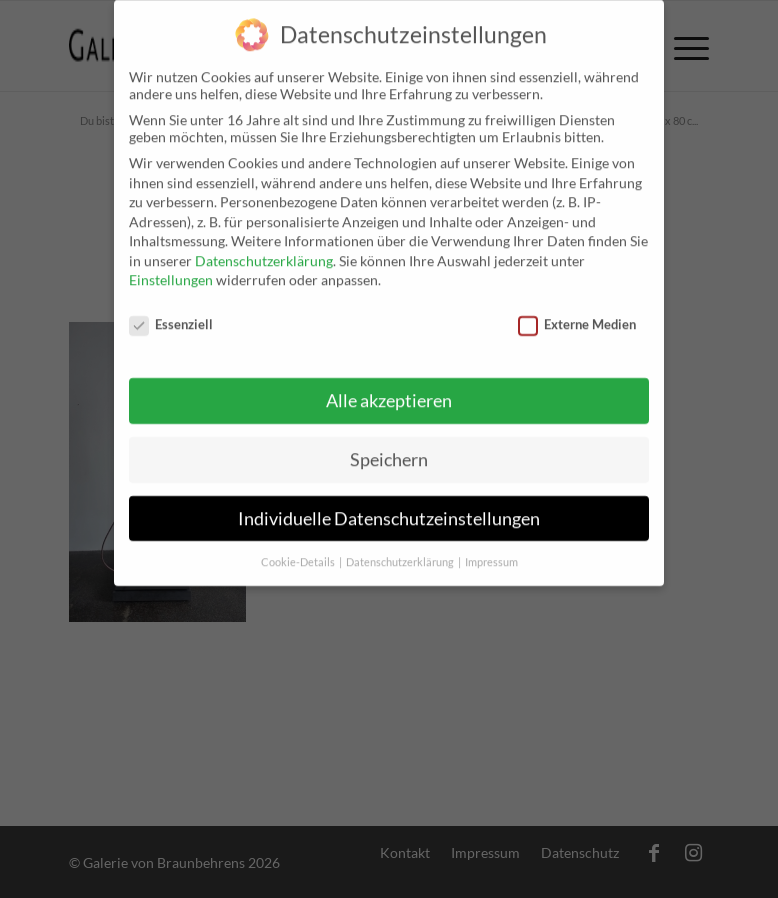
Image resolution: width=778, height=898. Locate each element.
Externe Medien (577, 312)
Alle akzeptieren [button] (389, 388)
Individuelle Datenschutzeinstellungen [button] (389, 506)
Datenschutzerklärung (264, 248)
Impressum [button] (491, 550)
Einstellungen (171, 268)
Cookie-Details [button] (299, 550)
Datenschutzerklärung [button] (401, 550)
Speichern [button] (389, 447)
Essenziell (171, 312)
